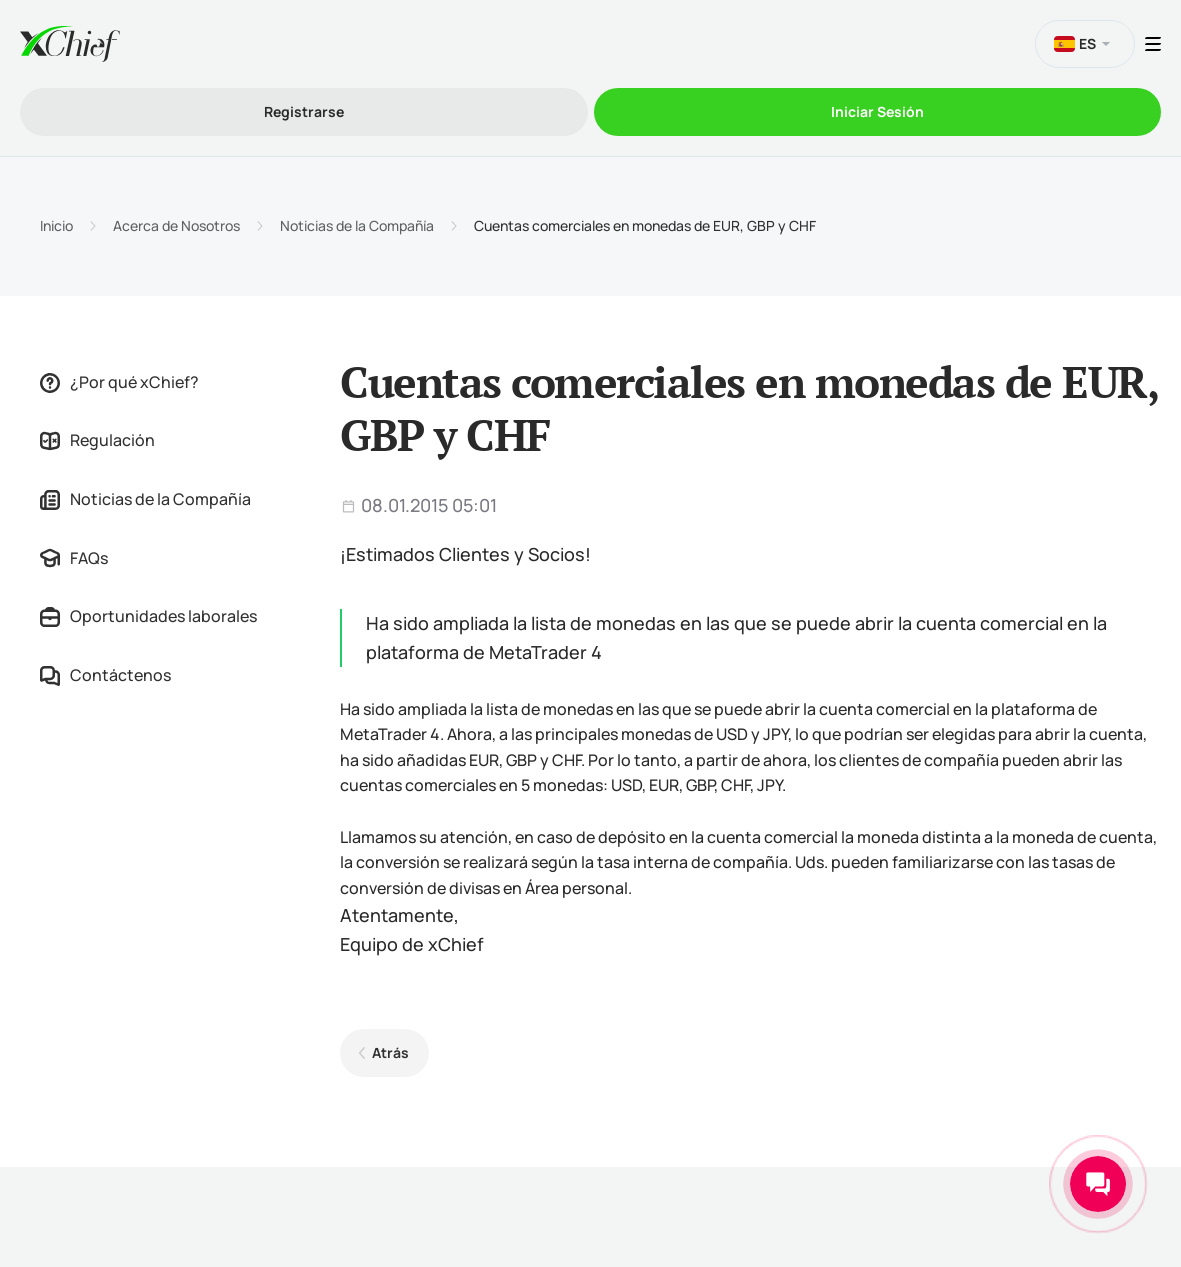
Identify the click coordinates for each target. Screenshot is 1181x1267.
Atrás (390, 1052)
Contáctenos (105, 675)
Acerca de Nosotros (176, 226)
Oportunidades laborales (148, 616)
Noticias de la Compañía (357, 226)
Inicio (56, 226)
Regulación (97, 440)
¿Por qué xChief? (119, 382)
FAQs (74, 558)
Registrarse (304, 111)
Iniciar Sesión (877, 111)
